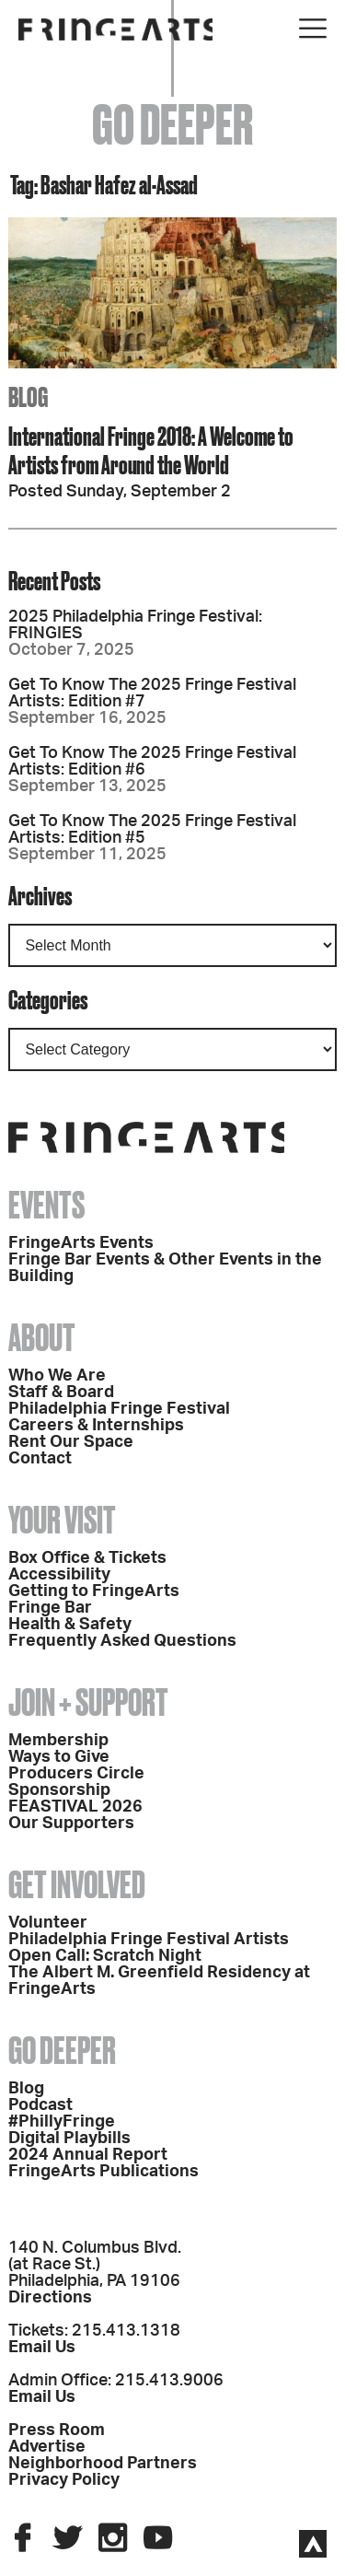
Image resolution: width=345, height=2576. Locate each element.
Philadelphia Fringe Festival (119, 1409)
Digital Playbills (69, 2138)
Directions (50, 2298)
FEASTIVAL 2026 (75, 1807)
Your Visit (62, 1520)
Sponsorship (59, 1790)
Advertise (47, 2447)
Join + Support (88, 1702)
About (41, 1337)
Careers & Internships (96, 1425)
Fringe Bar (50, 1608)
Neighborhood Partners (102, 2463)
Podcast (40, 2105)
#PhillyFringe (61, 2122)
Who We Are (57, 1376)
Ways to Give (58, 1757)
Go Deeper (62, 2050)
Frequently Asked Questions (122, 1641)
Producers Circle (76, 1774)
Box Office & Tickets (87, 1558)
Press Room (56, 2430)
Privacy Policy (64, 2480)
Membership (58, 1740)
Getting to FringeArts (93, 1591)
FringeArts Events (81, 1243)
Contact (40, 1459)
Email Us (41, 2347)
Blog (26, 2089)
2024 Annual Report (87, 2155)
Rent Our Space (70, 1442)
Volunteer (47, 1923)
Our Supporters (71, 1823)
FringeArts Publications (103, 2171)
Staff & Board (61, 1392)
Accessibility (59, 1575)
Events (46, 1205)
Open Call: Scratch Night (104, 1956)
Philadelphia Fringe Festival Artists (148, 1939)
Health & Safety (70, 1624)
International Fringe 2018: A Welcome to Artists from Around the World (150, 450)
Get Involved (76, 1885)
